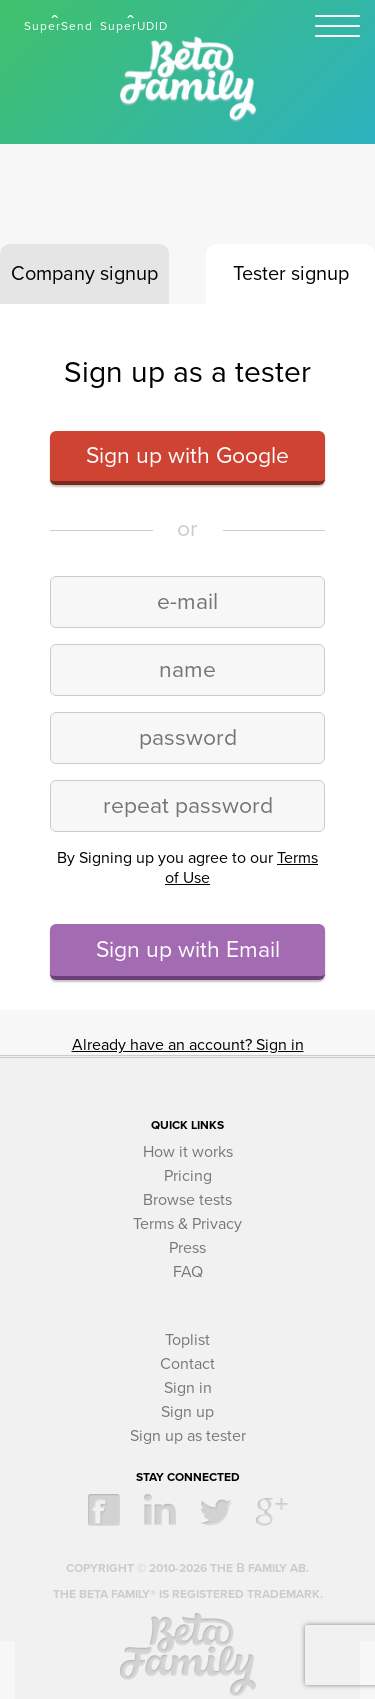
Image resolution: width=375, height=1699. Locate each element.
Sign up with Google (187, 456)
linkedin (160, 1510)
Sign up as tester (188, 1436)
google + (272, 1510)
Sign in (188, 1388)
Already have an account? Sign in (188, 1045)
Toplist (187, 1340)
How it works (188, 1152)
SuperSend (58, 26)
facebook (104, 1510)
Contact (187, 1364)
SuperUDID (134, 26)
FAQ (188, 1272)
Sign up (187, 1412)
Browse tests (187, 1200)
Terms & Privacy (187, 1224)
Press (187, 1248)
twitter (216, 1510)
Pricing (188, 1176)
